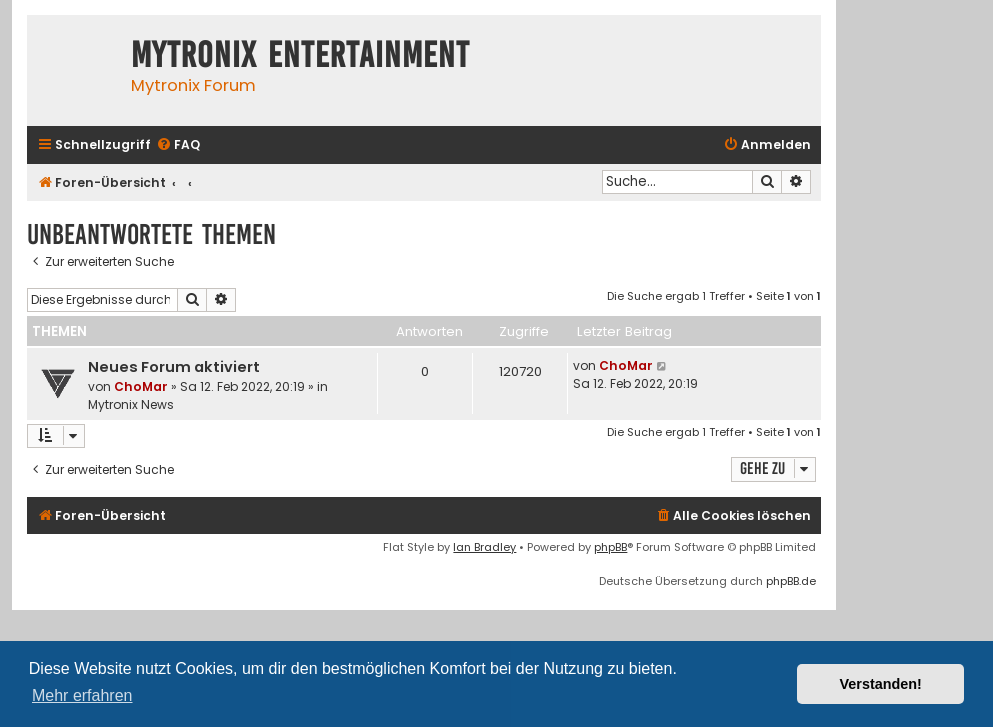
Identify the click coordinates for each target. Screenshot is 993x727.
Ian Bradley (484, 547)
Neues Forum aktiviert (174, 367)
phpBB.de (791, 581)
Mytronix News (131, 404)
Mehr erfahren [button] (82, 695)
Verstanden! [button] (881, 684)
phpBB (610, 547)
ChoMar (141, 386)
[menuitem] (178, 145)
